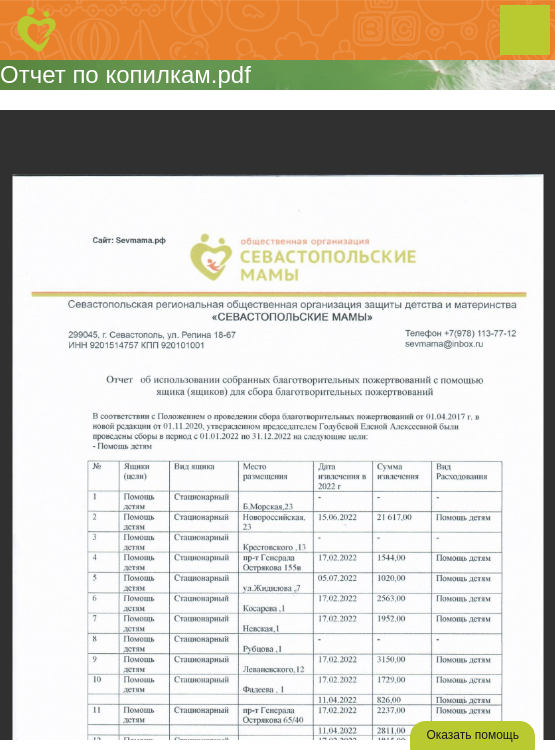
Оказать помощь (472, 735)
